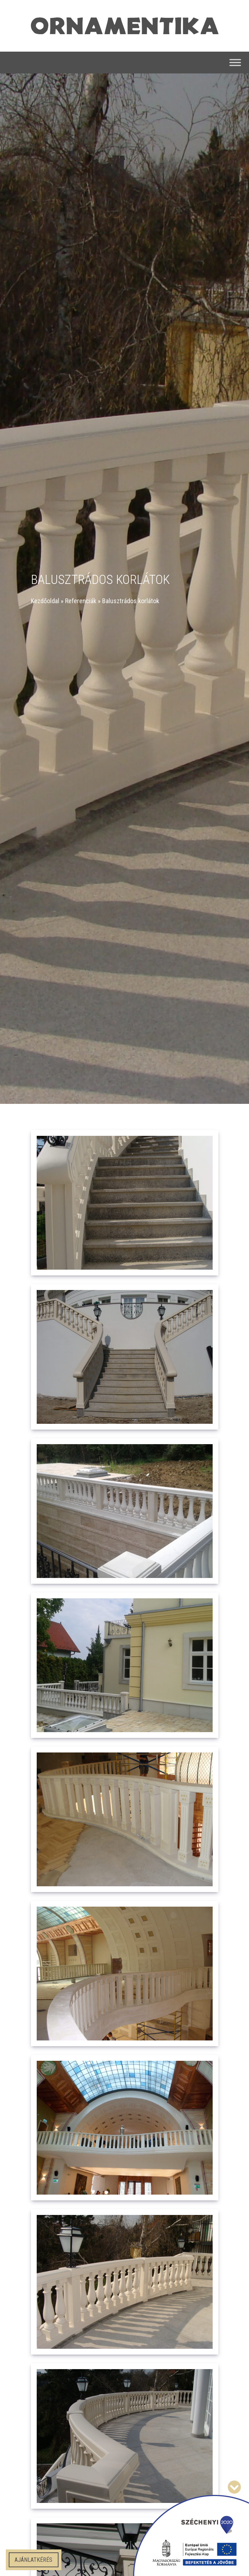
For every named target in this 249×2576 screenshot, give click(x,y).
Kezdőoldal (45, 601)
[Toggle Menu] (235, 62)
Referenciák (80, 601)
